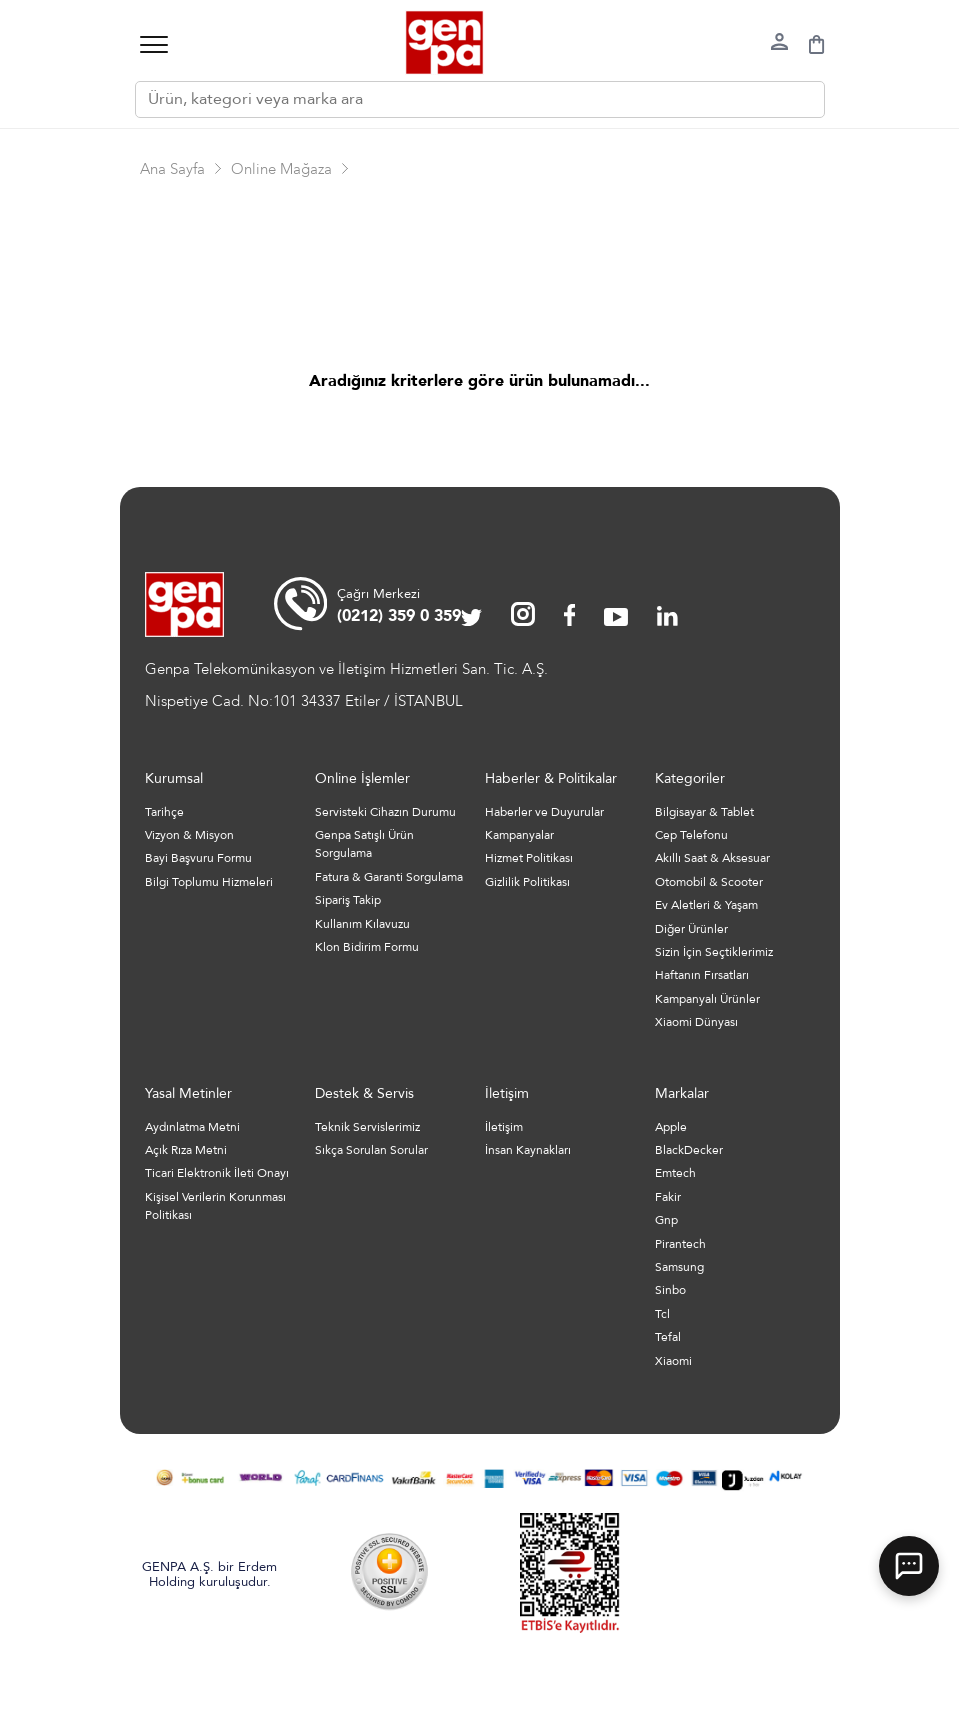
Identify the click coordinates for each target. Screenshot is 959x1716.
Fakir (668, 1197)
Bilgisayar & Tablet (704, 812)
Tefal (668, 1337)
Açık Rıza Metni (186, 1150)
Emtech (675, 1173)
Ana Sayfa (172, 169)
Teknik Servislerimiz (367, 1127)
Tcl (662, 1314)
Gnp (666, 1220)
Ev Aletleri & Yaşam (706, 905)
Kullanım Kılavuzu (362, 924)
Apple (671, 1127)
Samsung (679, 1267)
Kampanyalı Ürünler (707, 999)
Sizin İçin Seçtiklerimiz (714, 952)
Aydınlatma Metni (192, 1127)
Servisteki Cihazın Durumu (385, 812)
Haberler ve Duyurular (544, 812)
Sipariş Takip (348, 900)
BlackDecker (689, 1150)
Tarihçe (164, 812)
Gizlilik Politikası (527, 882)
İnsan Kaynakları (528, 1150)
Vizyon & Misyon (189, 835)
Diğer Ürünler (691, 929)
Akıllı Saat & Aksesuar (712, 858)
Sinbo (670, 1290)
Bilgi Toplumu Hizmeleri (209, 882)
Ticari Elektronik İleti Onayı (217, 1173)
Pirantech (680, 1244)
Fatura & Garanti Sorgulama (389, 877)
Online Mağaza (281, 169)
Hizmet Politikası (529, 858)
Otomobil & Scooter (709, 882)
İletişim (504, 1127)
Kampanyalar (519, 835)
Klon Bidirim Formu (367, 947)
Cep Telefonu (691, 835)
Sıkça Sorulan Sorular (371, 1150)
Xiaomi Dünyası (696, 1022)
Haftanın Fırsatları (702, 975)
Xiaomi (673, 1361)
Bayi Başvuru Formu (198, 858)
